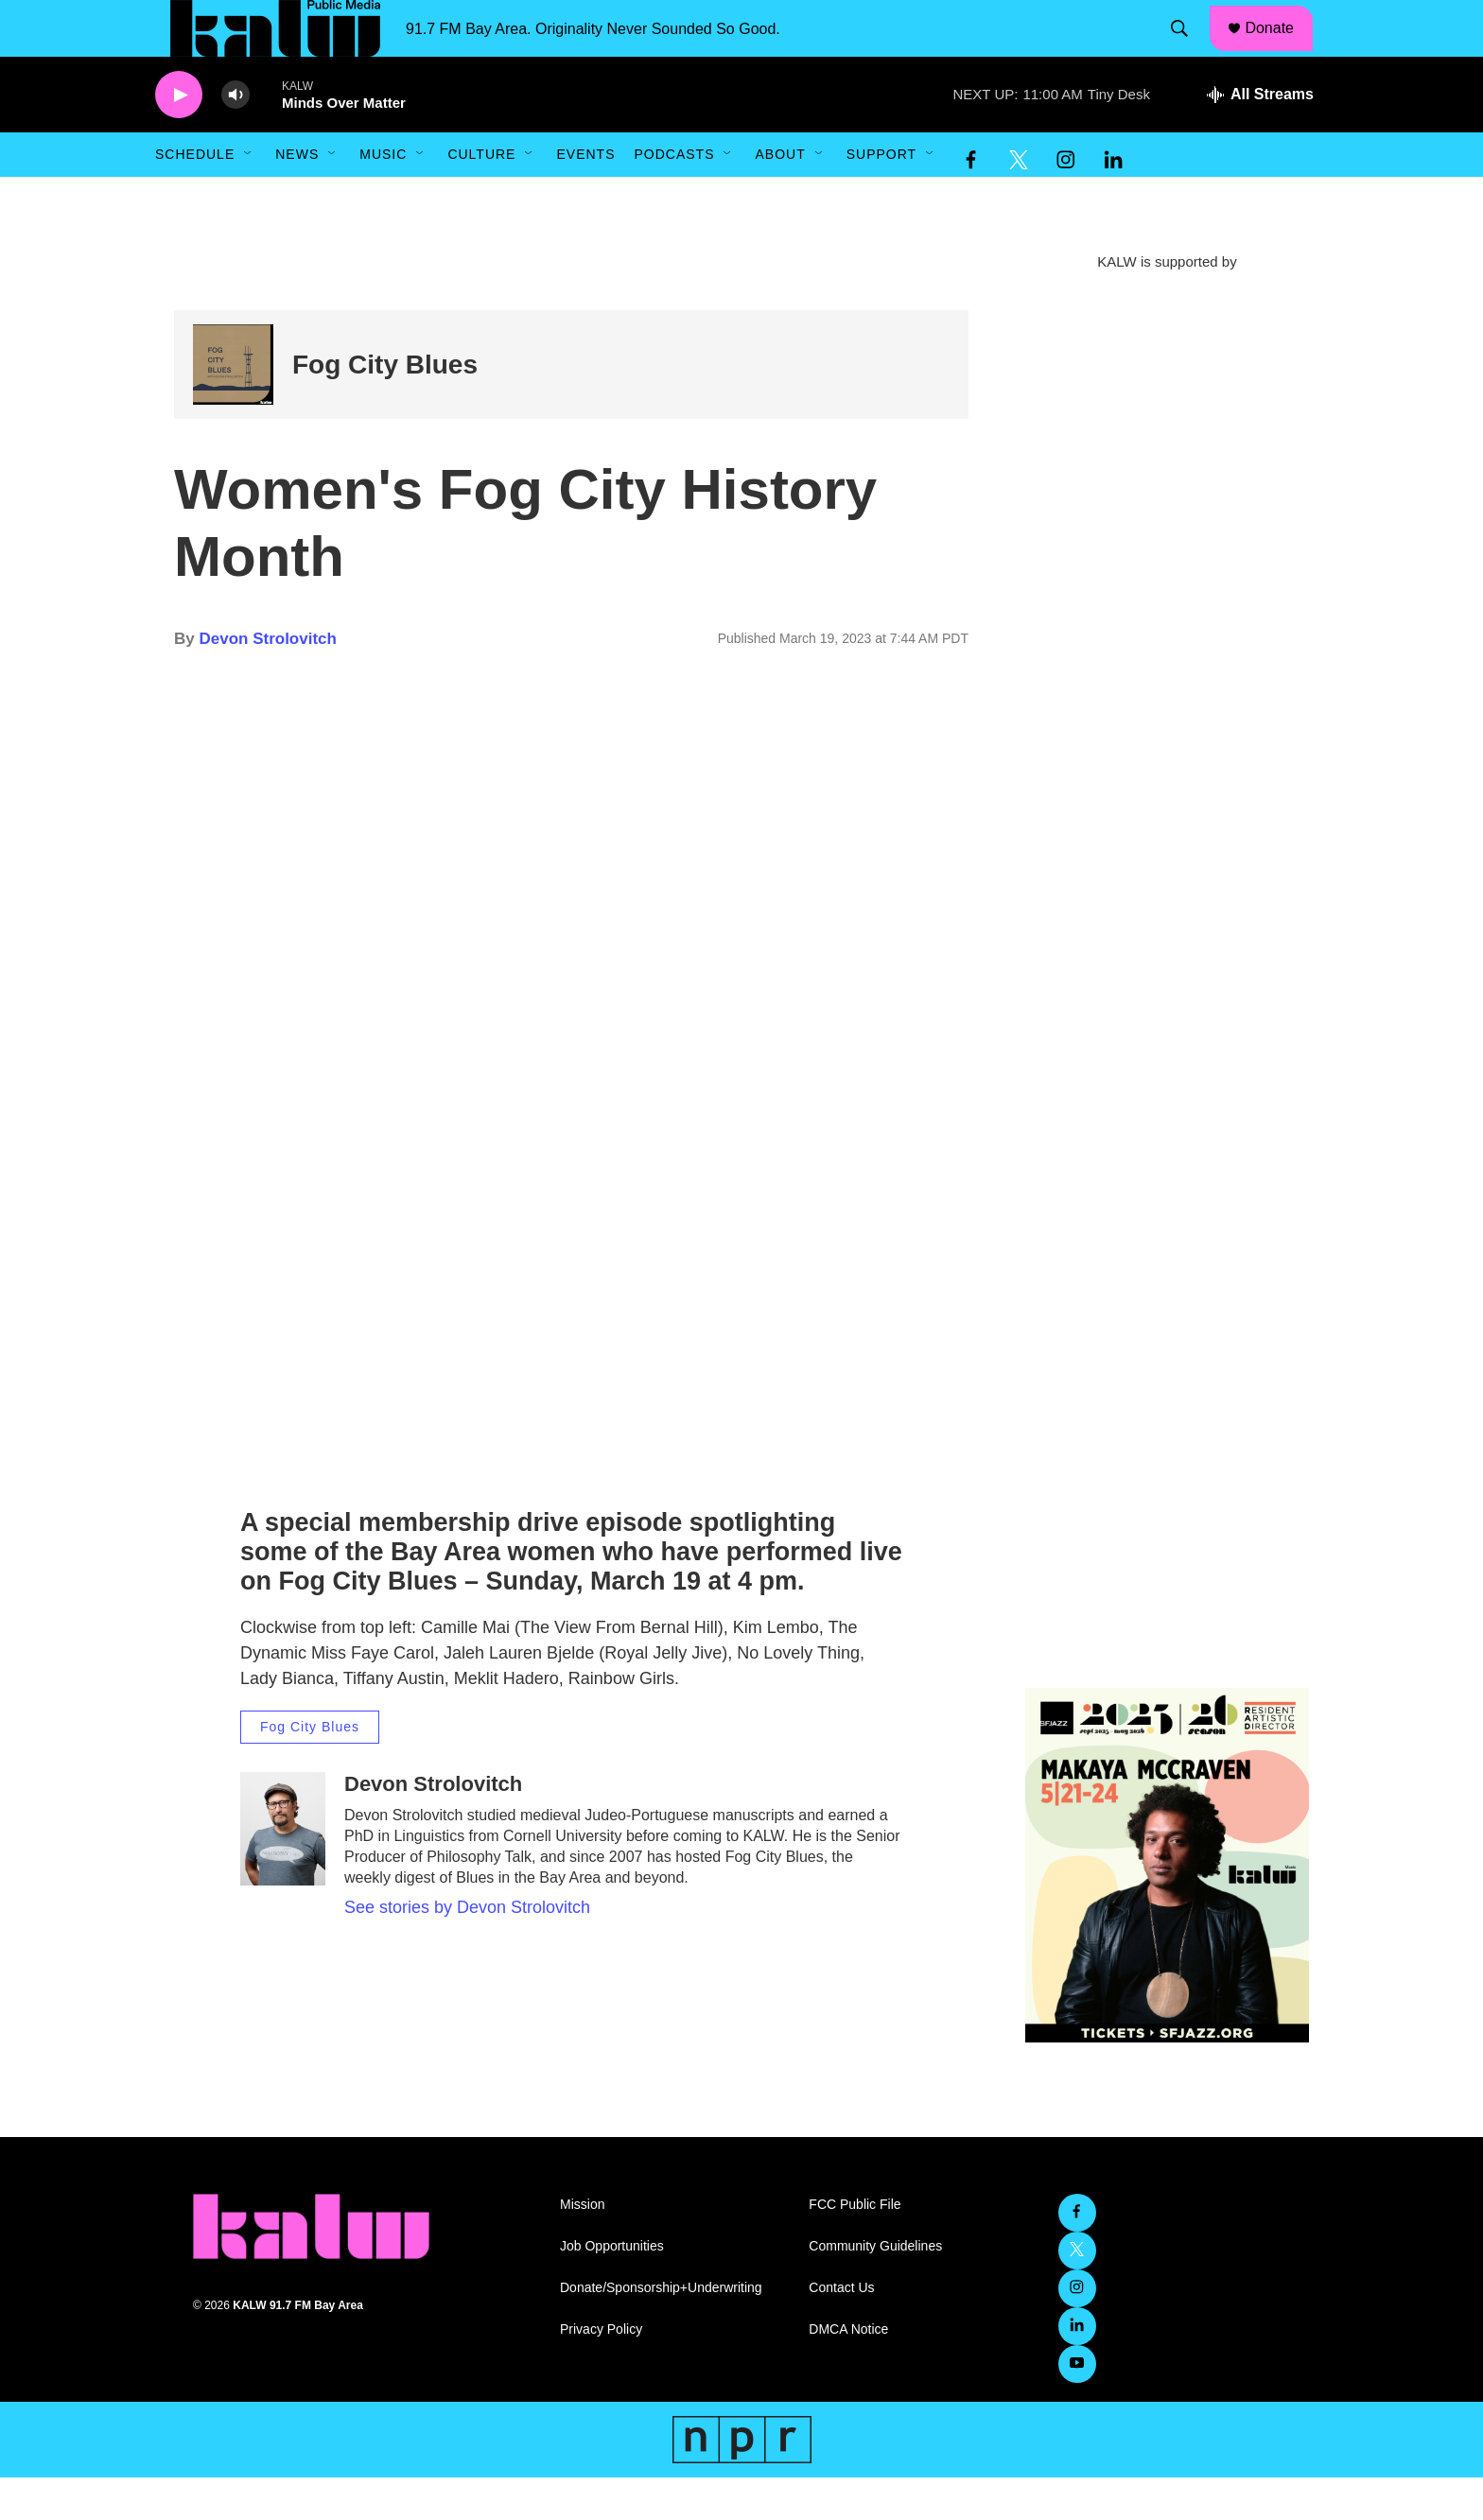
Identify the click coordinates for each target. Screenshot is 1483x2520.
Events (585, 196)
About (780, 196)
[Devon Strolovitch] (282, 1871)
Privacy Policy (601, 2372)
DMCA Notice (848, 2372)
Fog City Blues (385, 407)
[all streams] (1260, 137)
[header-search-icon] (1189, 50)
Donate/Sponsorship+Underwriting (661, 2330)
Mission (582, 2247)
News (297, 196)
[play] (179, 137)
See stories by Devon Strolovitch (467, 1949)
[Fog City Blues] (233, 407)
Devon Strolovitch (267, 681)
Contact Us (841, 2330)
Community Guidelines (875, 2289)
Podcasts (674, 196)
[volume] (235, 137)
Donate (1281, 49)
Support (881, 196)
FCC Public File (854, 2247)
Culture (481, 196)
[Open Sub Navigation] (248, 196)
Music (383, 196)
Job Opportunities (612, 2289)
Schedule (195, 196)
